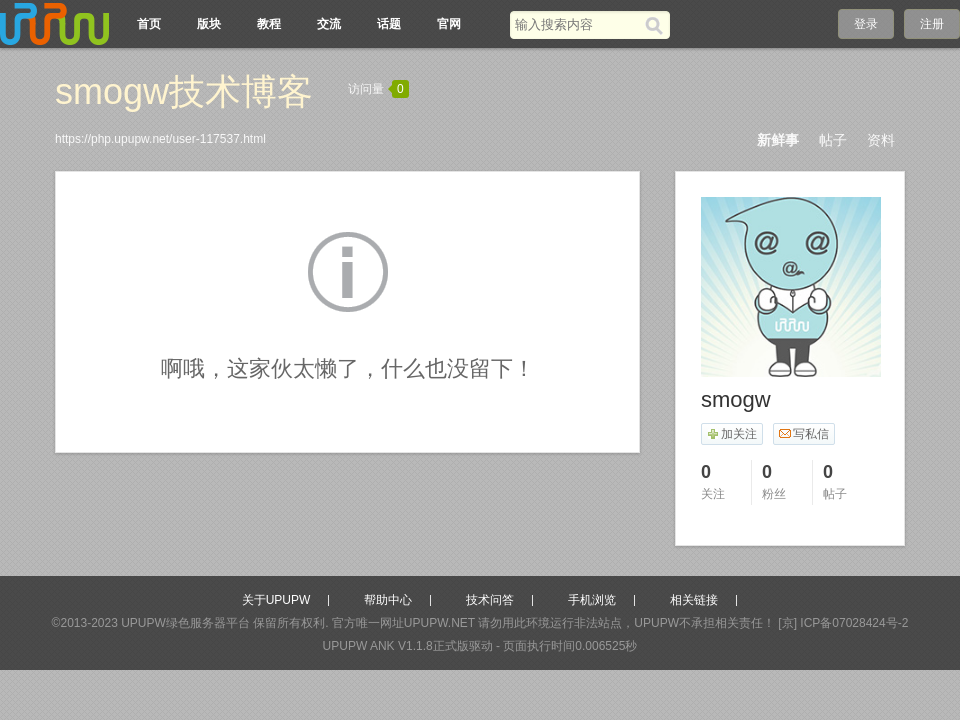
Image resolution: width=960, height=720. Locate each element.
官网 (449, 24)
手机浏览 (592, 600)
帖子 (833, 140)
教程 (269, 24)
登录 (866, 24)
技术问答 (490, 600)
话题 (389, 24)
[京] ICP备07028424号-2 (843, 623)
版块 (209, 24)
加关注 (731, 434)
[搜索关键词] (577, 24)
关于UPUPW (276, 600)
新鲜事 (778, 140)
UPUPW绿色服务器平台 (185, 623)
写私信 (803, 434)
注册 (932, 24)
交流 (329, 24)
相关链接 (694, 600)
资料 (881, 140)
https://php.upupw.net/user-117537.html (160, 139)
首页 (149, 24)
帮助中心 (388, 600)
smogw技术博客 (184, 91)
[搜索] (657, 25)
